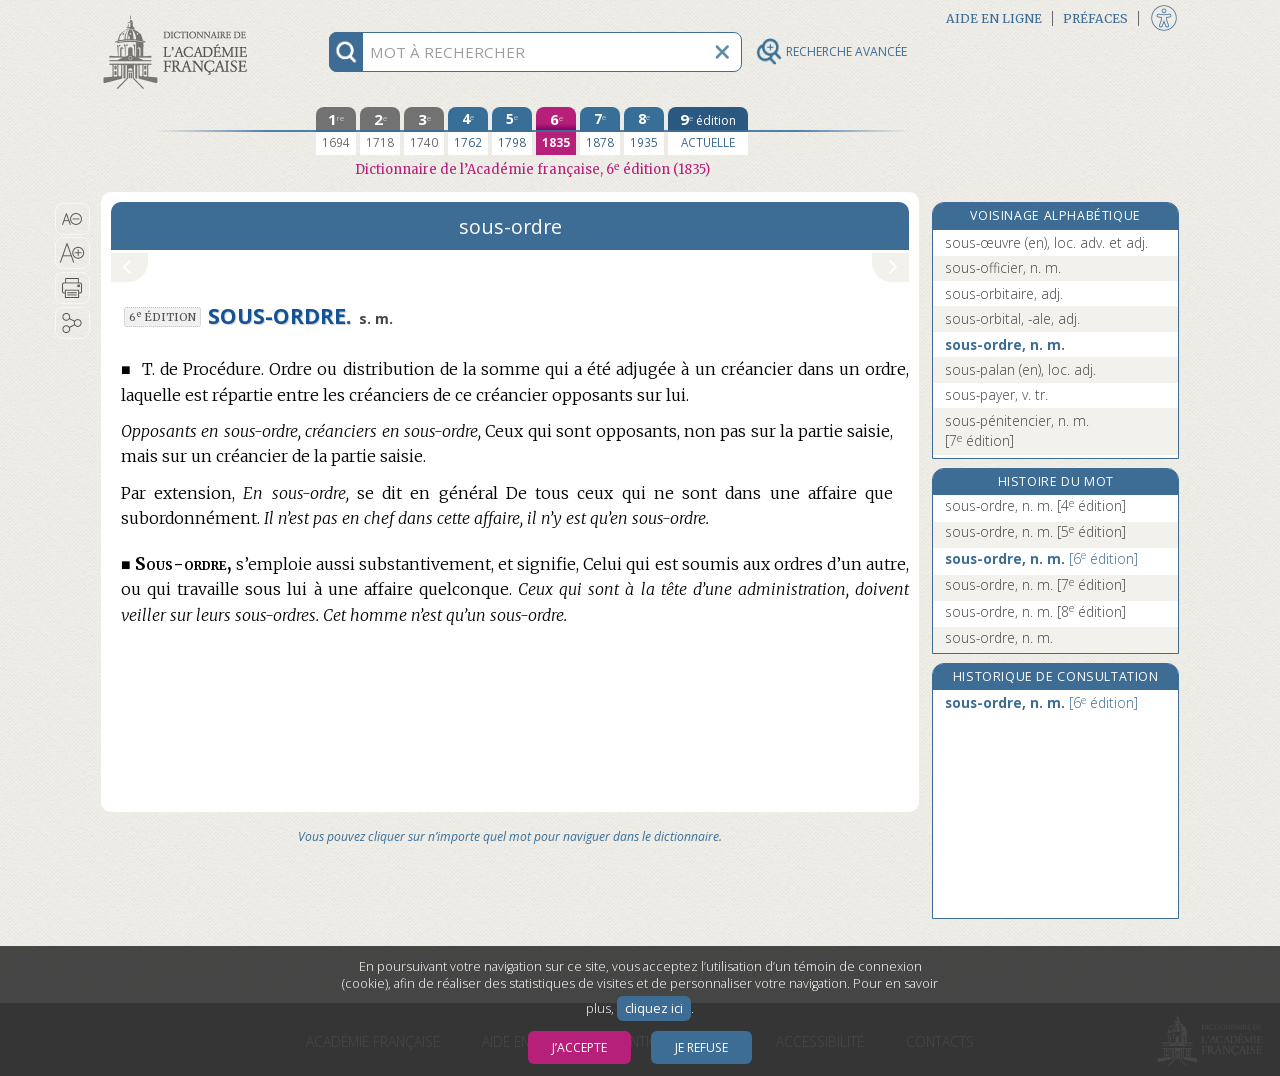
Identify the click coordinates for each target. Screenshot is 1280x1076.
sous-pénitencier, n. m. (1017, 430)
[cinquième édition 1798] (512, 131)
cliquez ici (654, 1008)
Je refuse (701, 1047)
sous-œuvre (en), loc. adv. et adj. (1046, 242)
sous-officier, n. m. (1003, 267)
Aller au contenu (179, 17)
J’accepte (579, 1047)
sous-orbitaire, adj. (1004, 293)
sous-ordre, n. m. (1005, 344)
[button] (72, 219)
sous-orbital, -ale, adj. (1012, 318)
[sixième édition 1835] (556, 131)
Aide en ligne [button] (994, 18)
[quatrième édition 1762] (468, 131)
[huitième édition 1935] (644, 131)
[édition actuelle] (708, 131)
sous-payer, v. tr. (996, 394)
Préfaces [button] (1095, 18)
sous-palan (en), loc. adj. (1020, 369)
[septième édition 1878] (600, 131)
